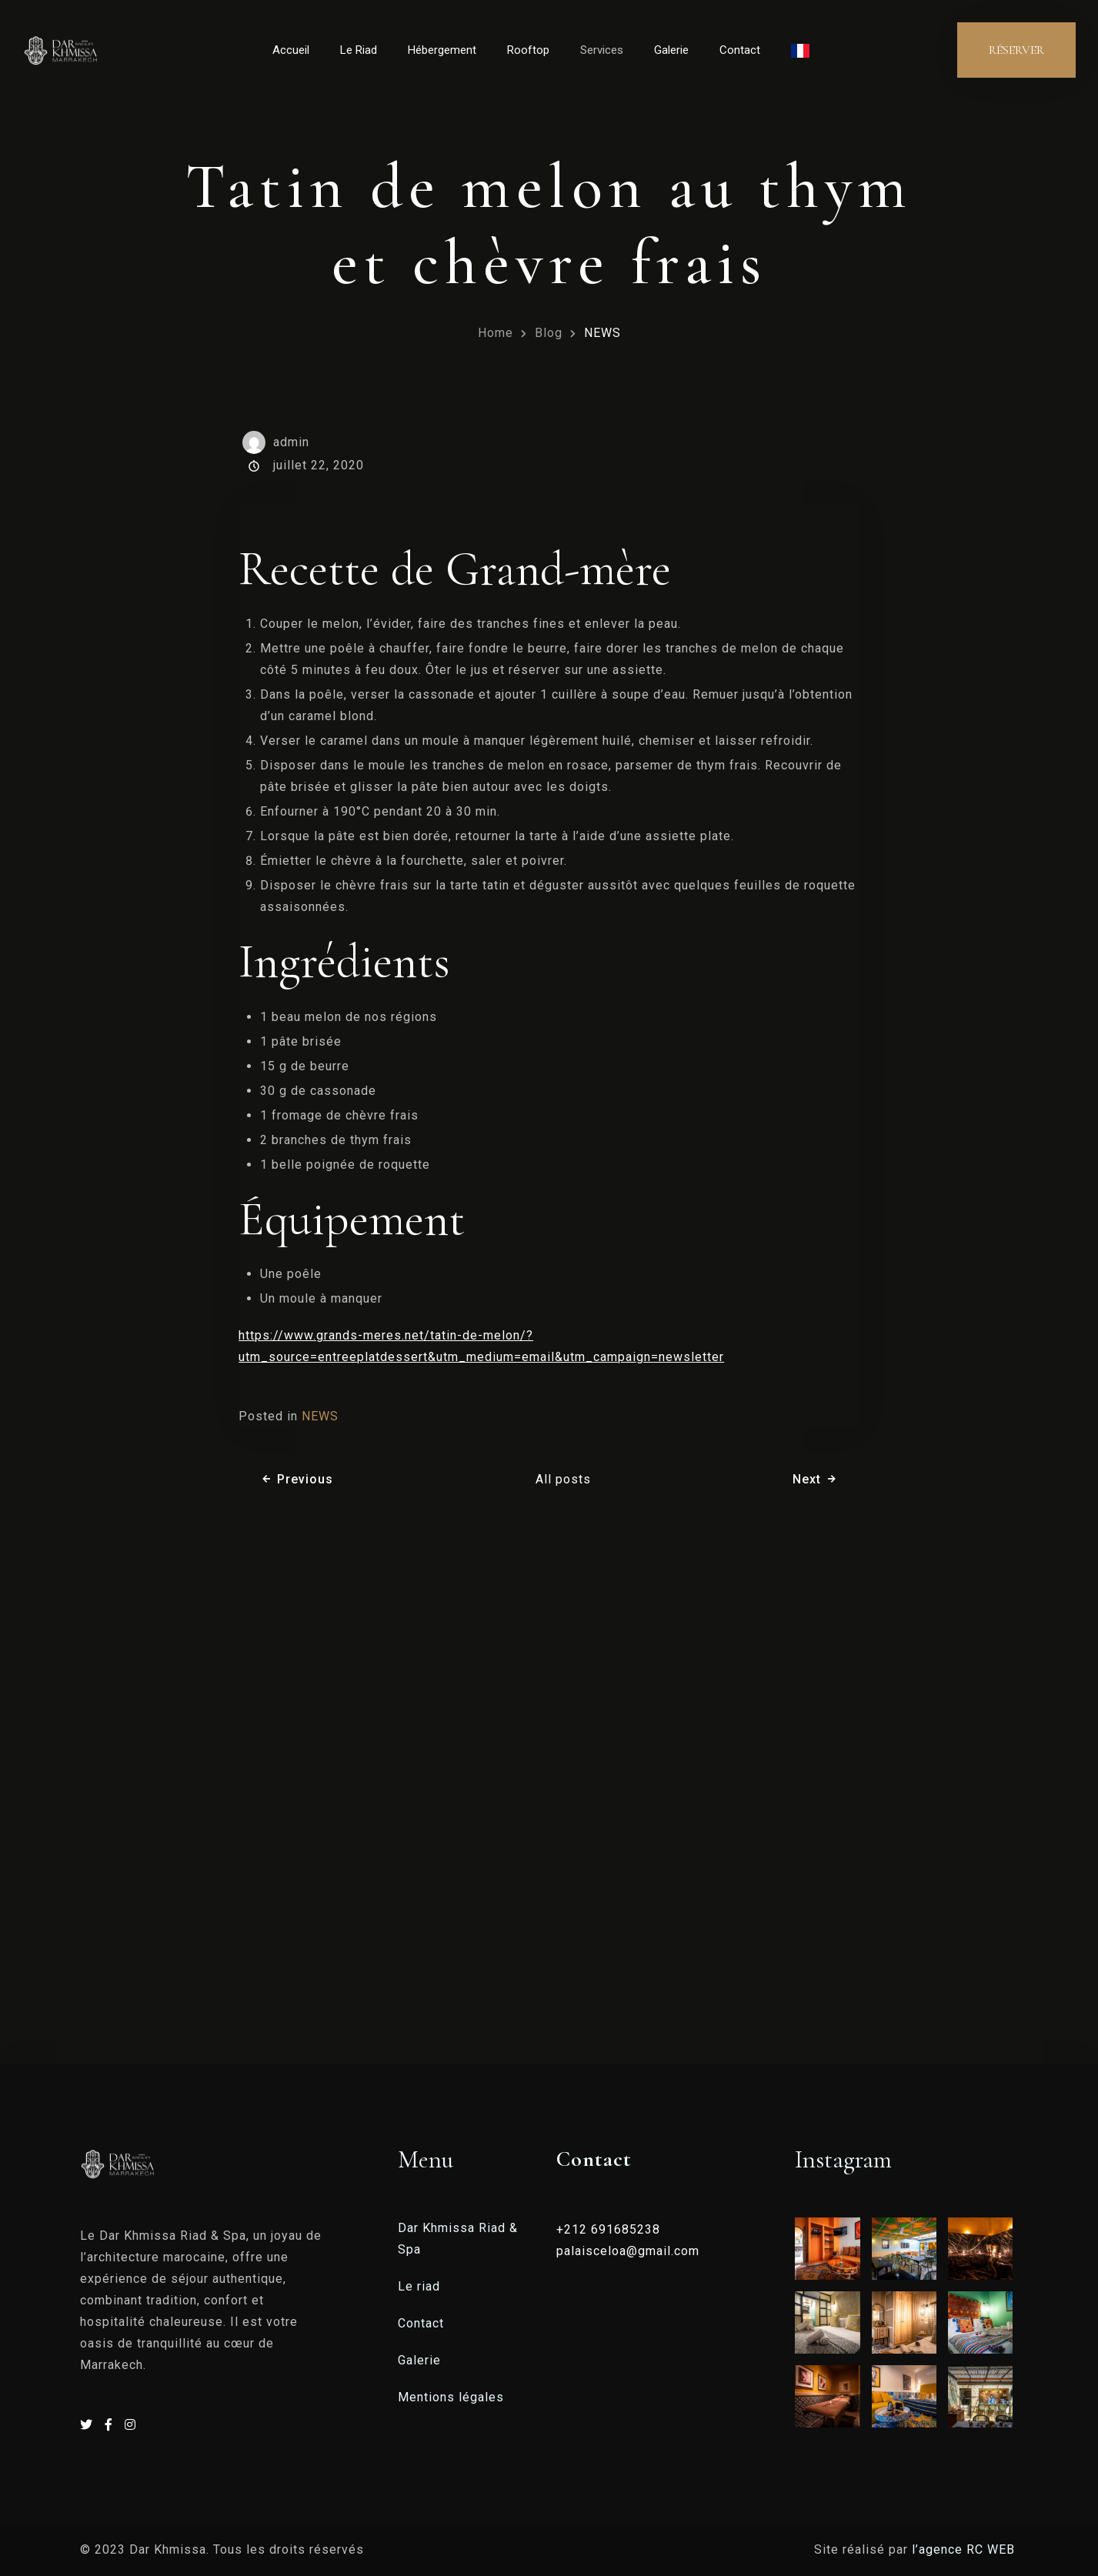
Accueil (290, 50)
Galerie (671, 50)
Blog (548, 332)
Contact (739, 50)
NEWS (602, 332)
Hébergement (442, 50)
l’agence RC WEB (965, 2549)
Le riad (419, 2286)
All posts (563, 1479)
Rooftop (528, 50)
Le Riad (358, 50)
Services (601, 50)
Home (495, 332)
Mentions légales (451, 2397)
